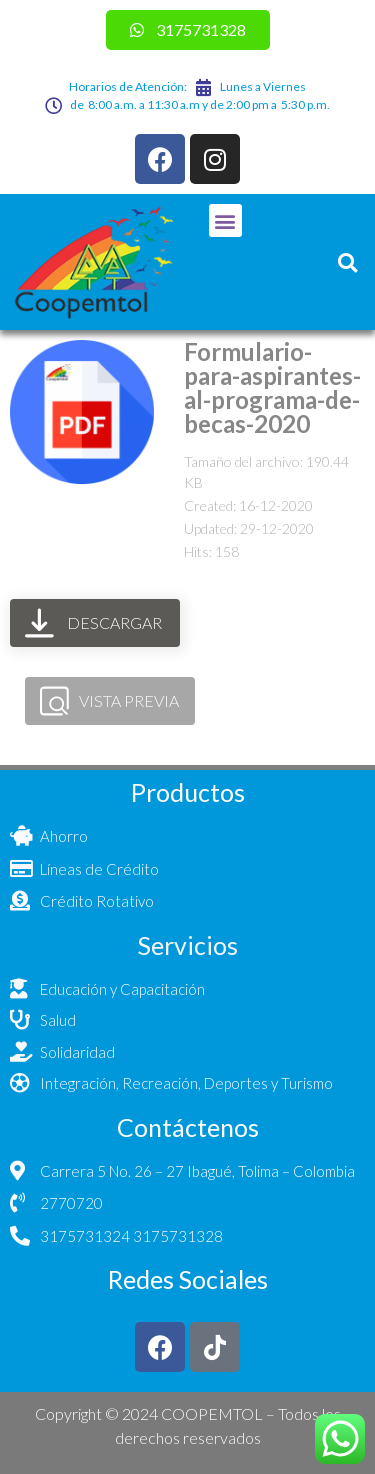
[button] (225, 220)
